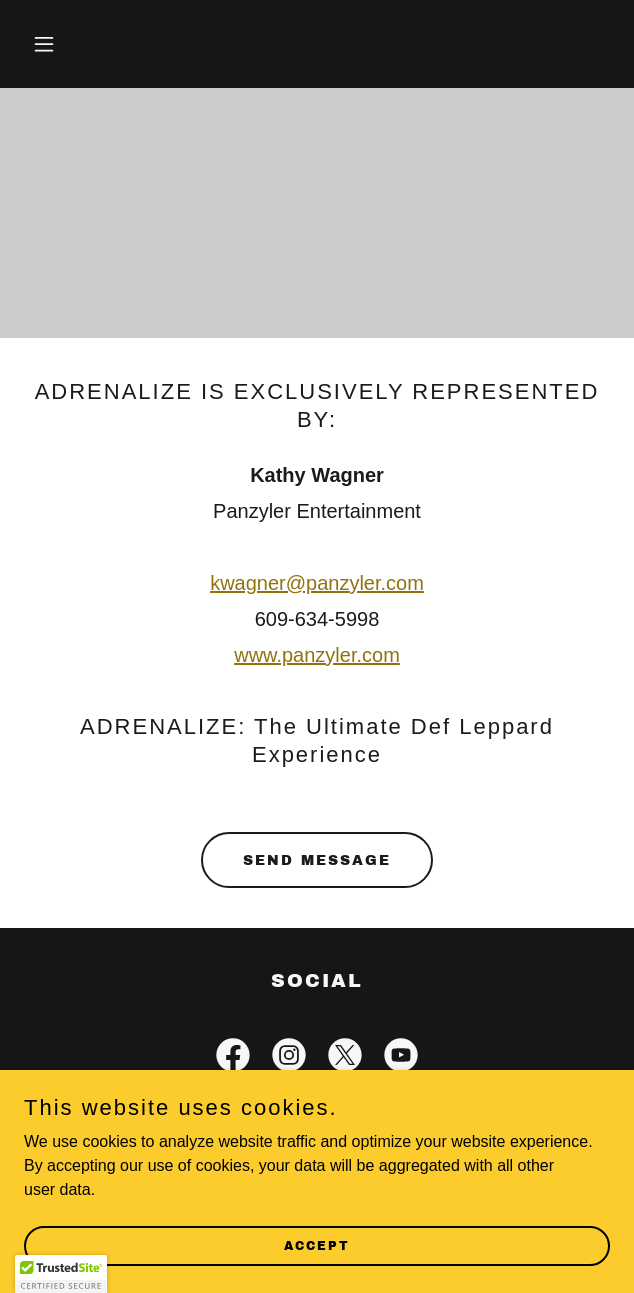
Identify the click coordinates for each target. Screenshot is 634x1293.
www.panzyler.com (317, 655)
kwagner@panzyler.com (317, 583)
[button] (68, 44)
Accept (317, 1245)
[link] (233, 1059)
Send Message (317, 860)
